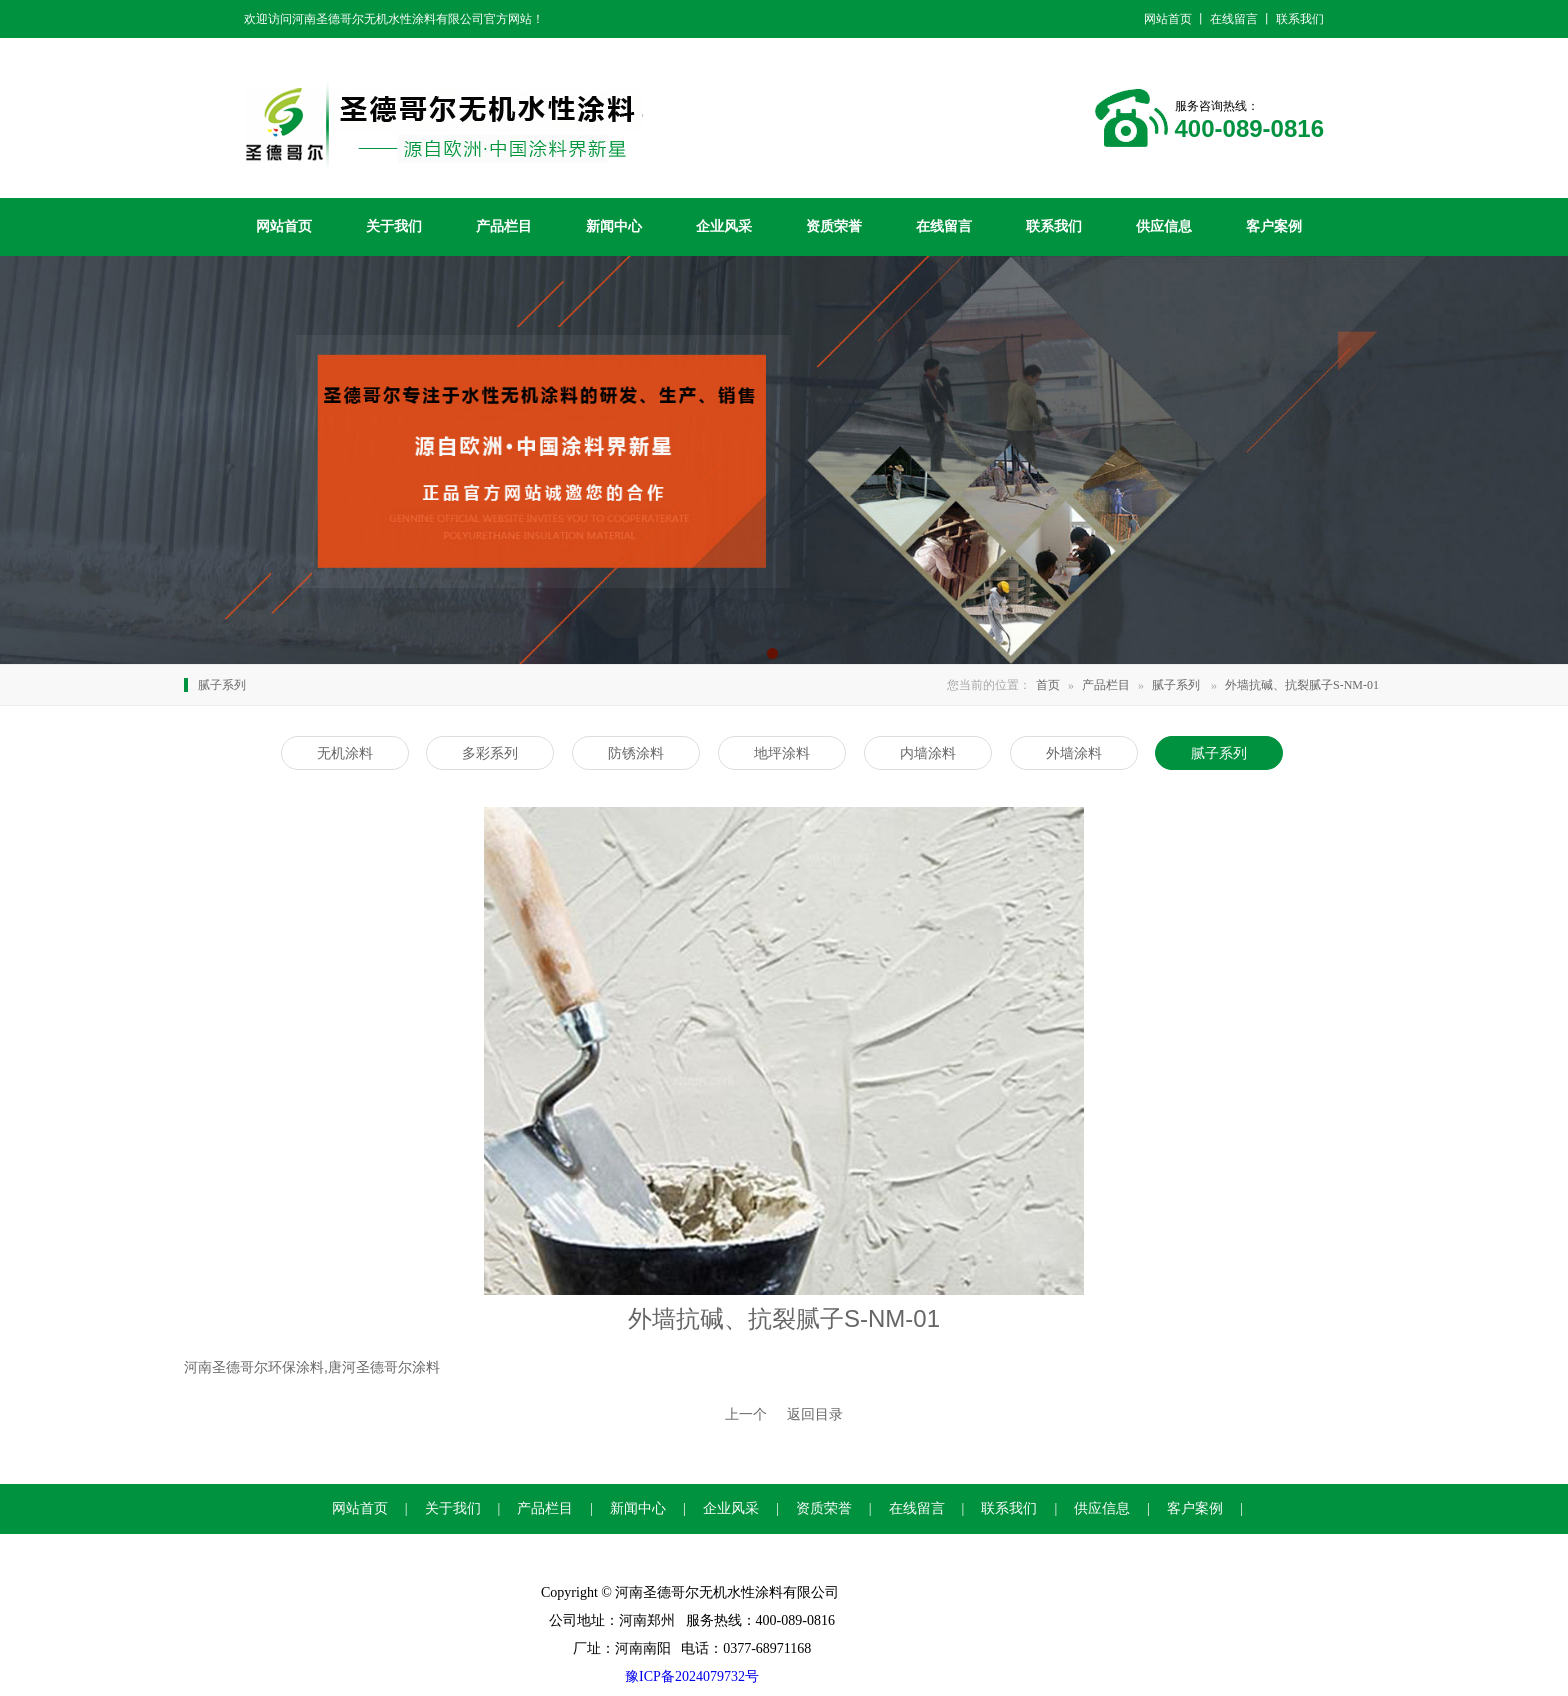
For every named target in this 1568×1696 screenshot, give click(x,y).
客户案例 (1274, 226)
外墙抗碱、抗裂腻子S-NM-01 (1302, 685)
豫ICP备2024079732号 (692, 1676)
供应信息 (1164, 226)
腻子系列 (1176, 685)
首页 (1048, 685)
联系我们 (1054, 226)
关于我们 (394, 226)
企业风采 (724, 226)
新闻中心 (614, 226)
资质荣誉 (834, 226)
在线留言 (944, 226)
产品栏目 (504, 226)
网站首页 (284, 226)
